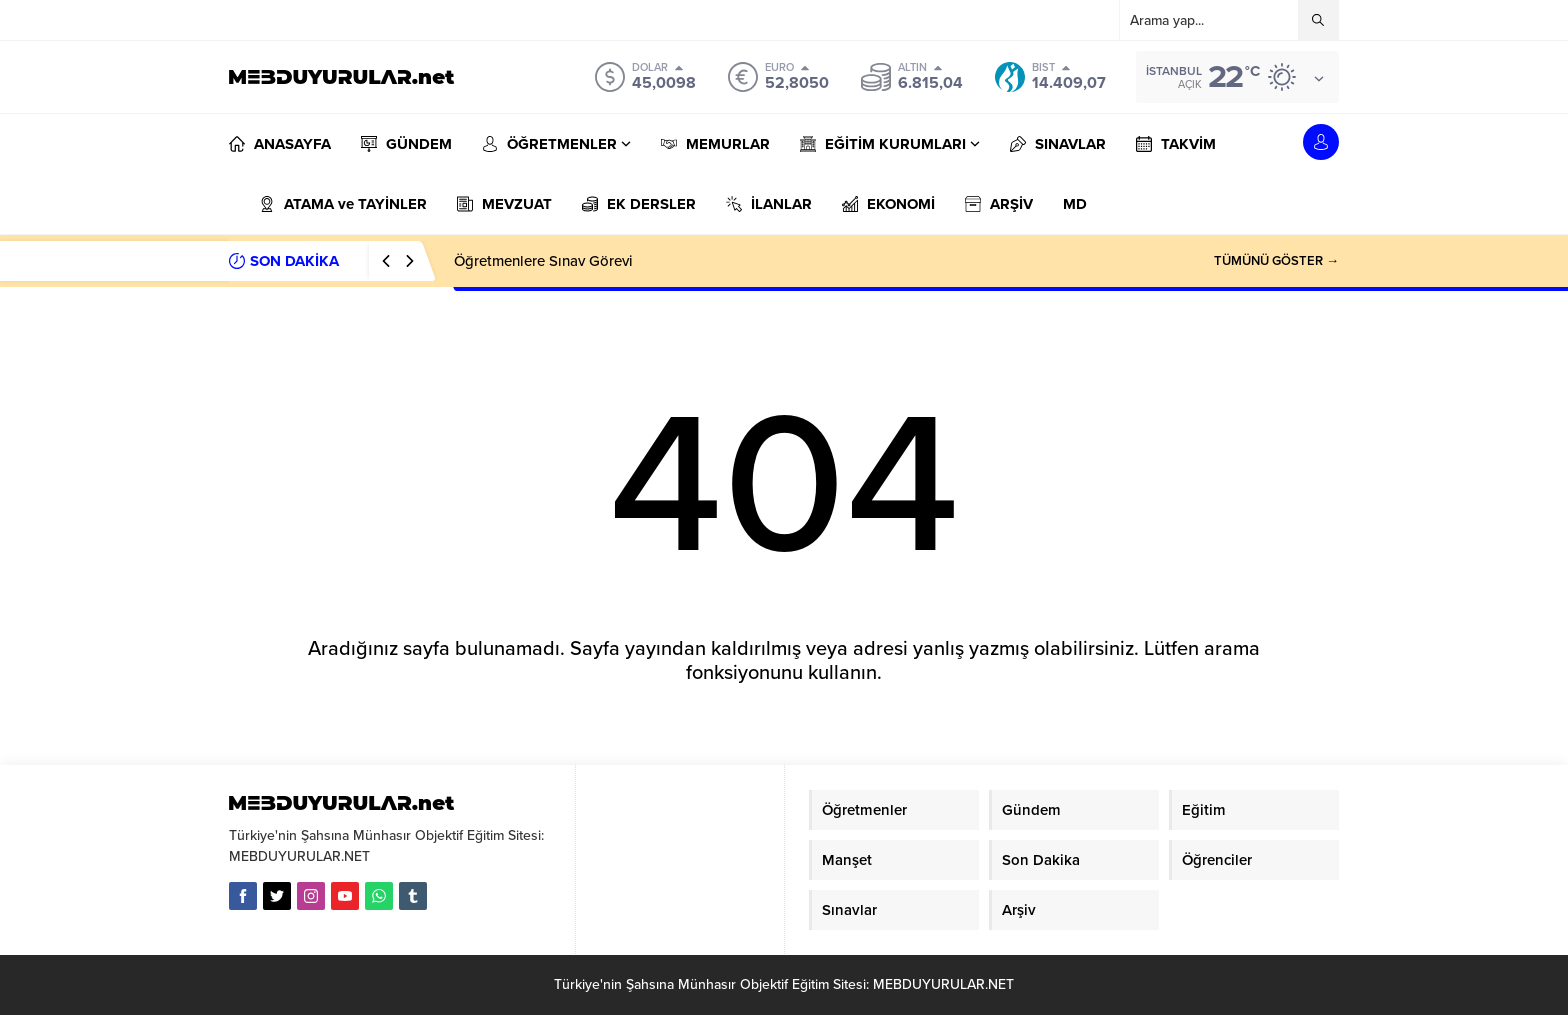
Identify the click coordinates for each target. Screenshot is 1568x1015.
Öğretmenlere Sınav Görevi (543, 261)
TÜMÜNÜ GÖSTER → (1276, 261)
